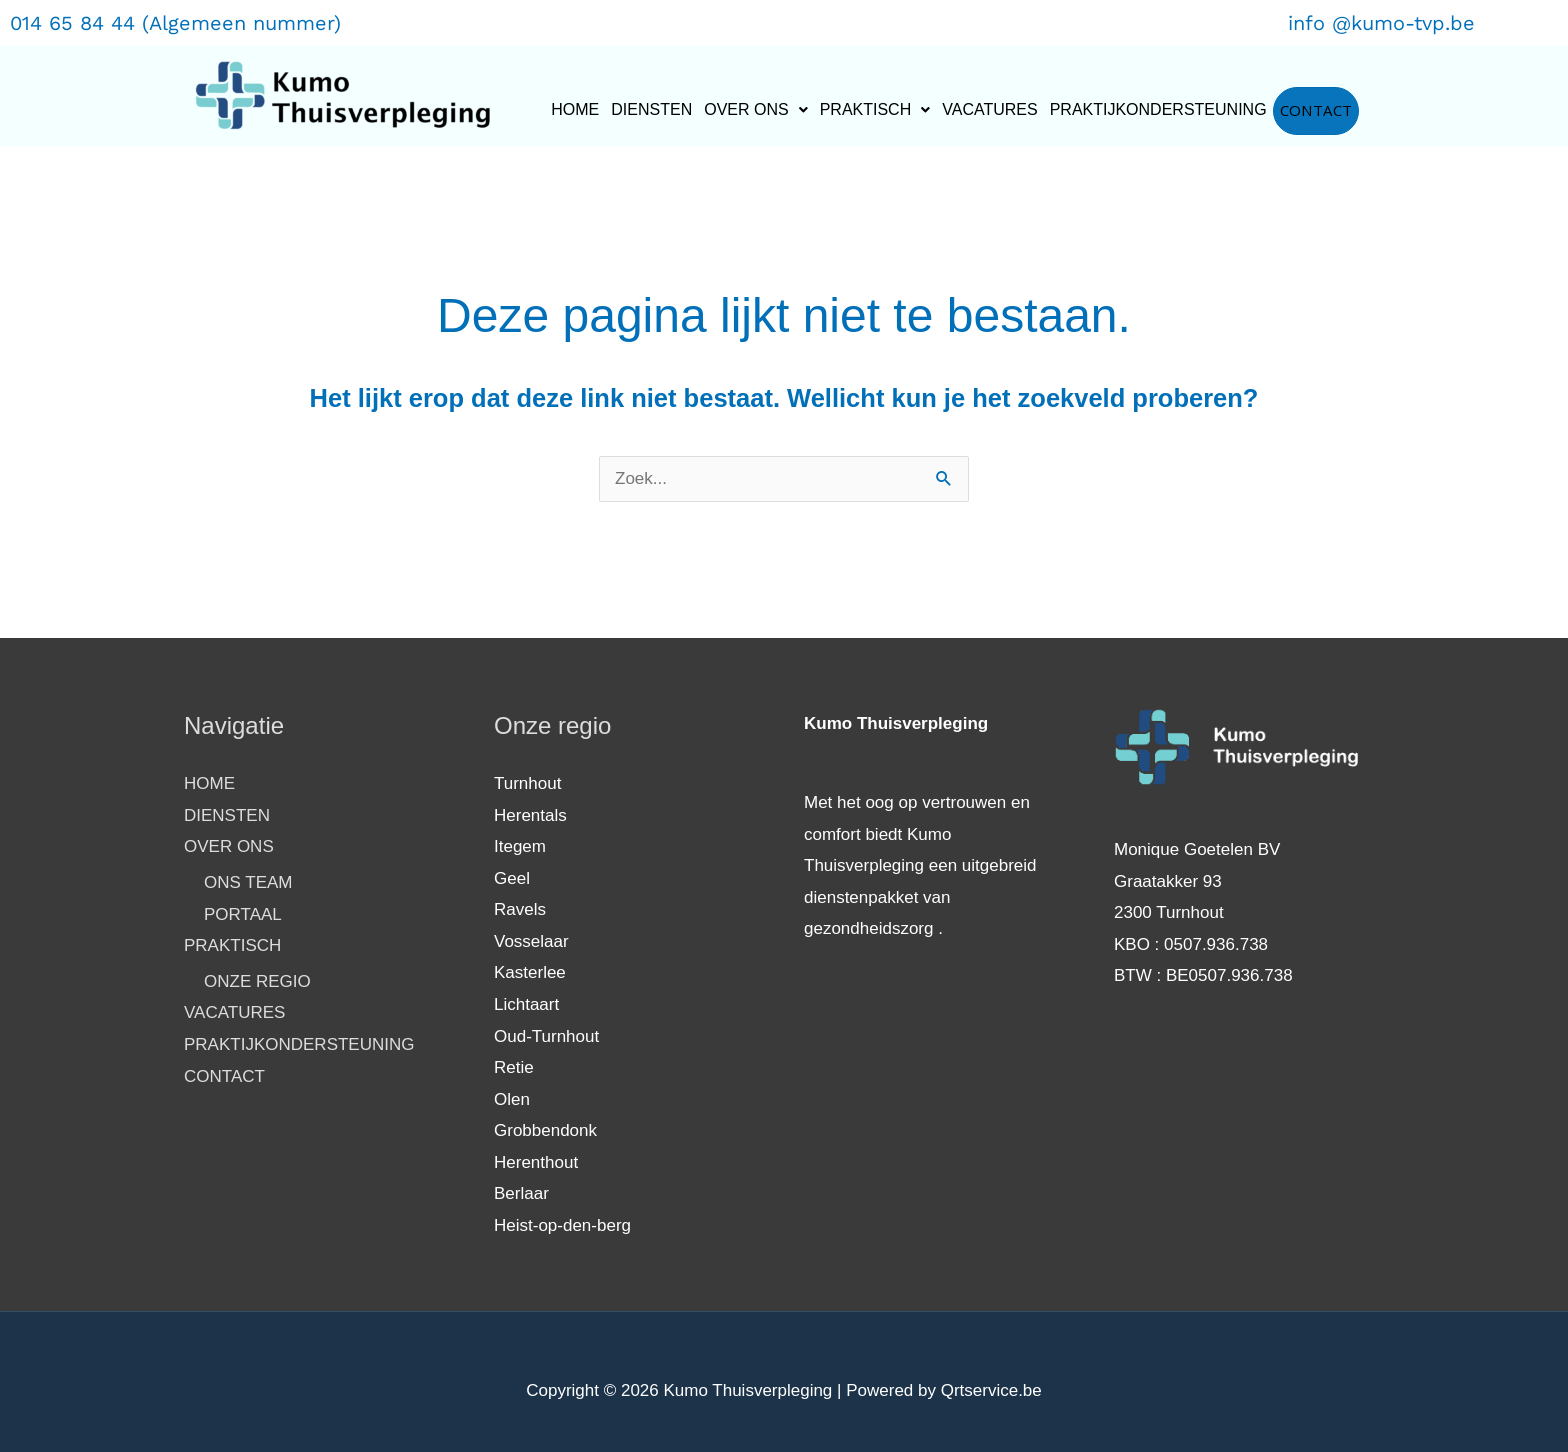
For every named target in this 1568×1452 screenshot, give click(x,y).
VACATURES (989, 109)
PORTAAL (243, 914)
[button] (755, 110)
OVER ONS (755, 109)
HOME (575, 109)
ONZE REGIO (257, 981)
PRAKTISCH (875, 109)
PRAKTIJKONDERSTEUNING (1158, 109)
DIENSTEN (651, 109)
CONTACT (1316, 111)
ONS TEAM (248, 882)
